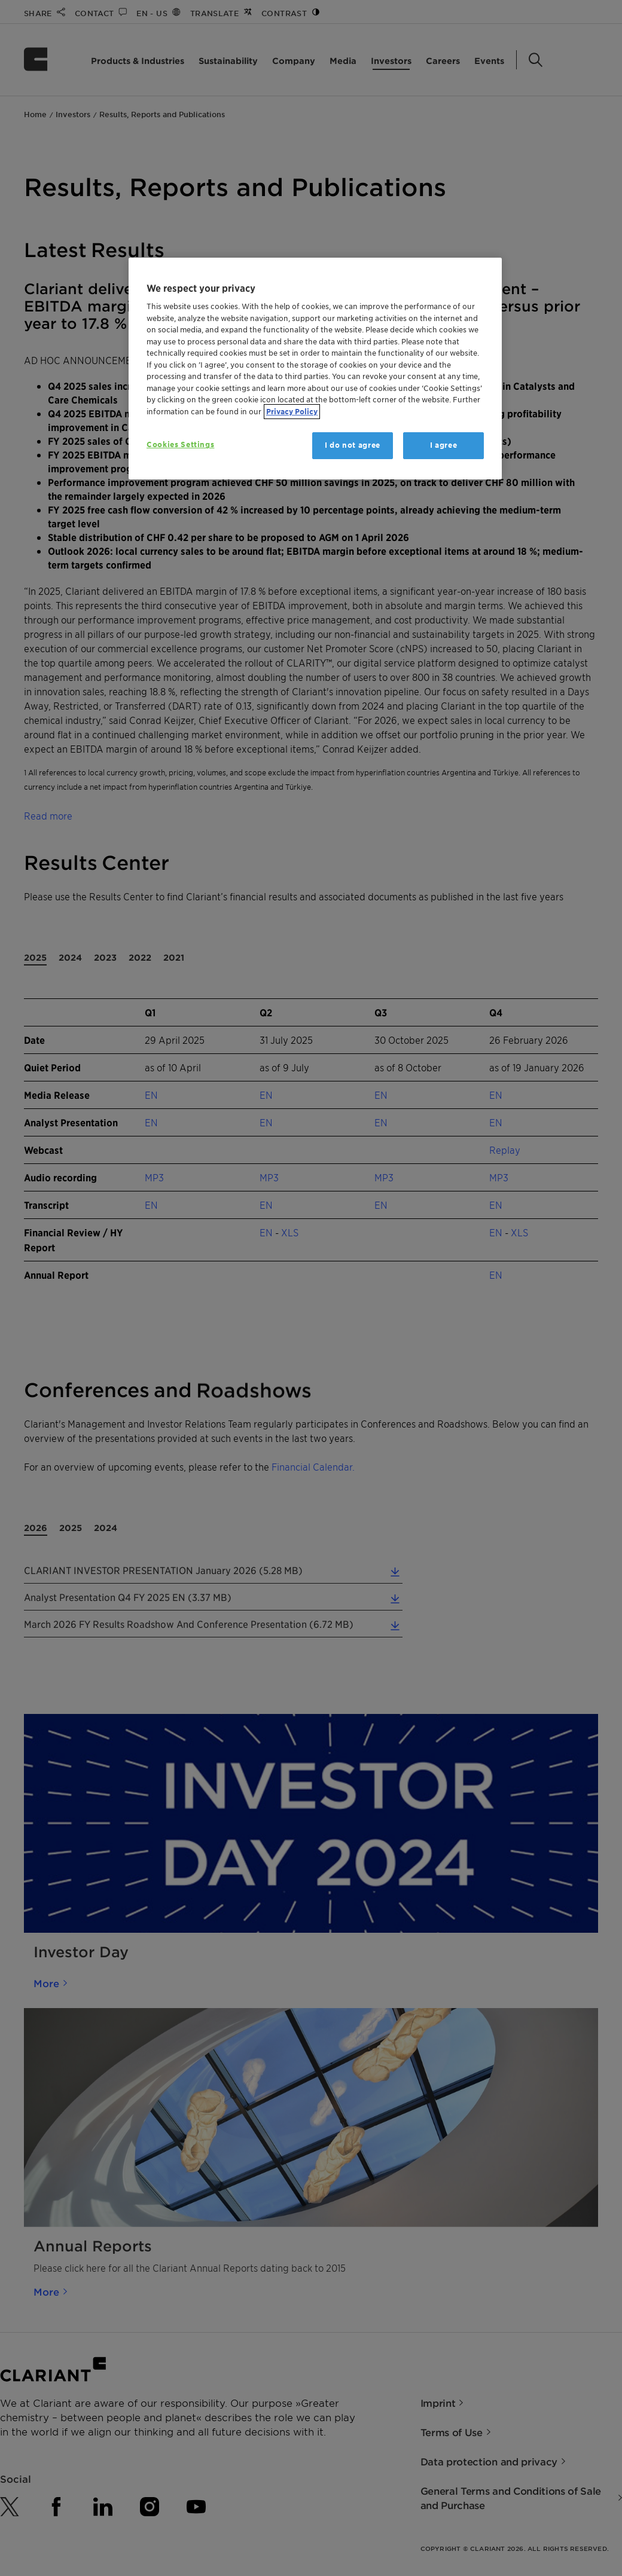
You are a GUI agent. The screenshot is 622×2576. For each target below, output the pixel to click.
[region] (315, 368)
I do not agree (352, 445)
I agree (444, 445)
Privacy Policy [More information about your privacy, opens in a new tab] (292, 412)
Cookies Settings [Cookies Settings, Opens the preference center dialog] (180, 444)
